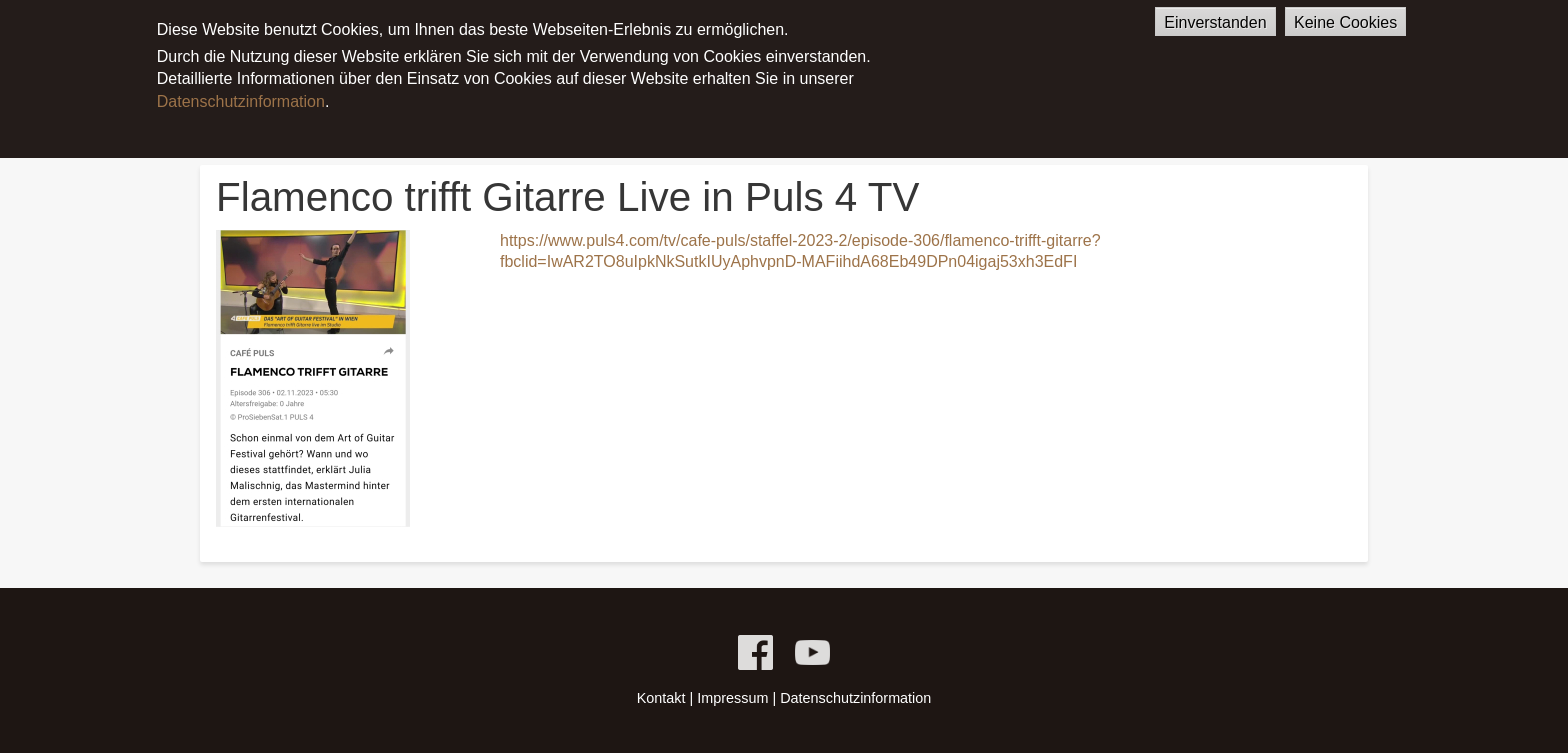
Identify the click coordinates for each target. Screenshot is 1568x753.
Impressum (732, 698)
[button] (313, 378)
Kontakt (661, 698)
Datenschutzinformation (241, 91)
